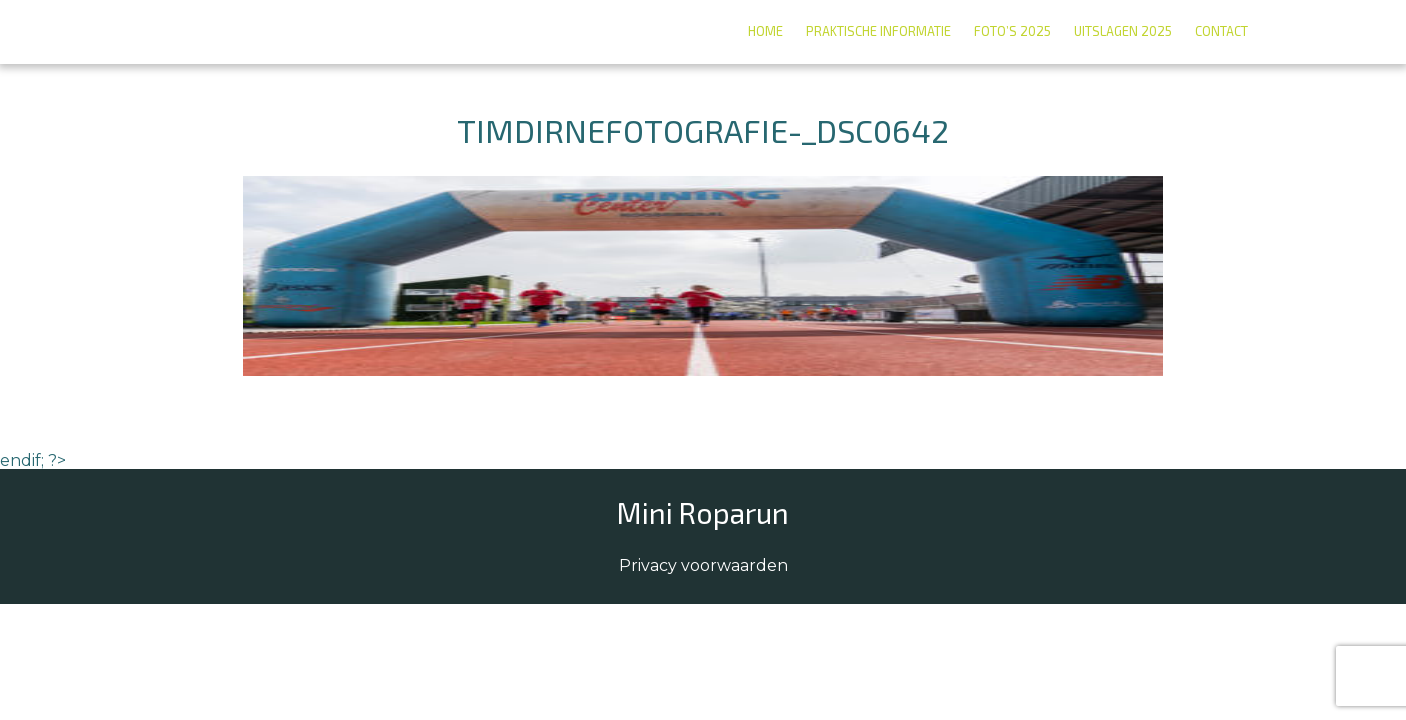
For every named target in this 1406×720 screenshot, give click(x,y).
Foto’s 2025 (1012, 31)
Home (765, 31)
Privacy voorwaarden (703, 565)
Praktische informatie (878, 31)
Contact (1221, 31)
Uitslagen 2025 (1123, 31)
